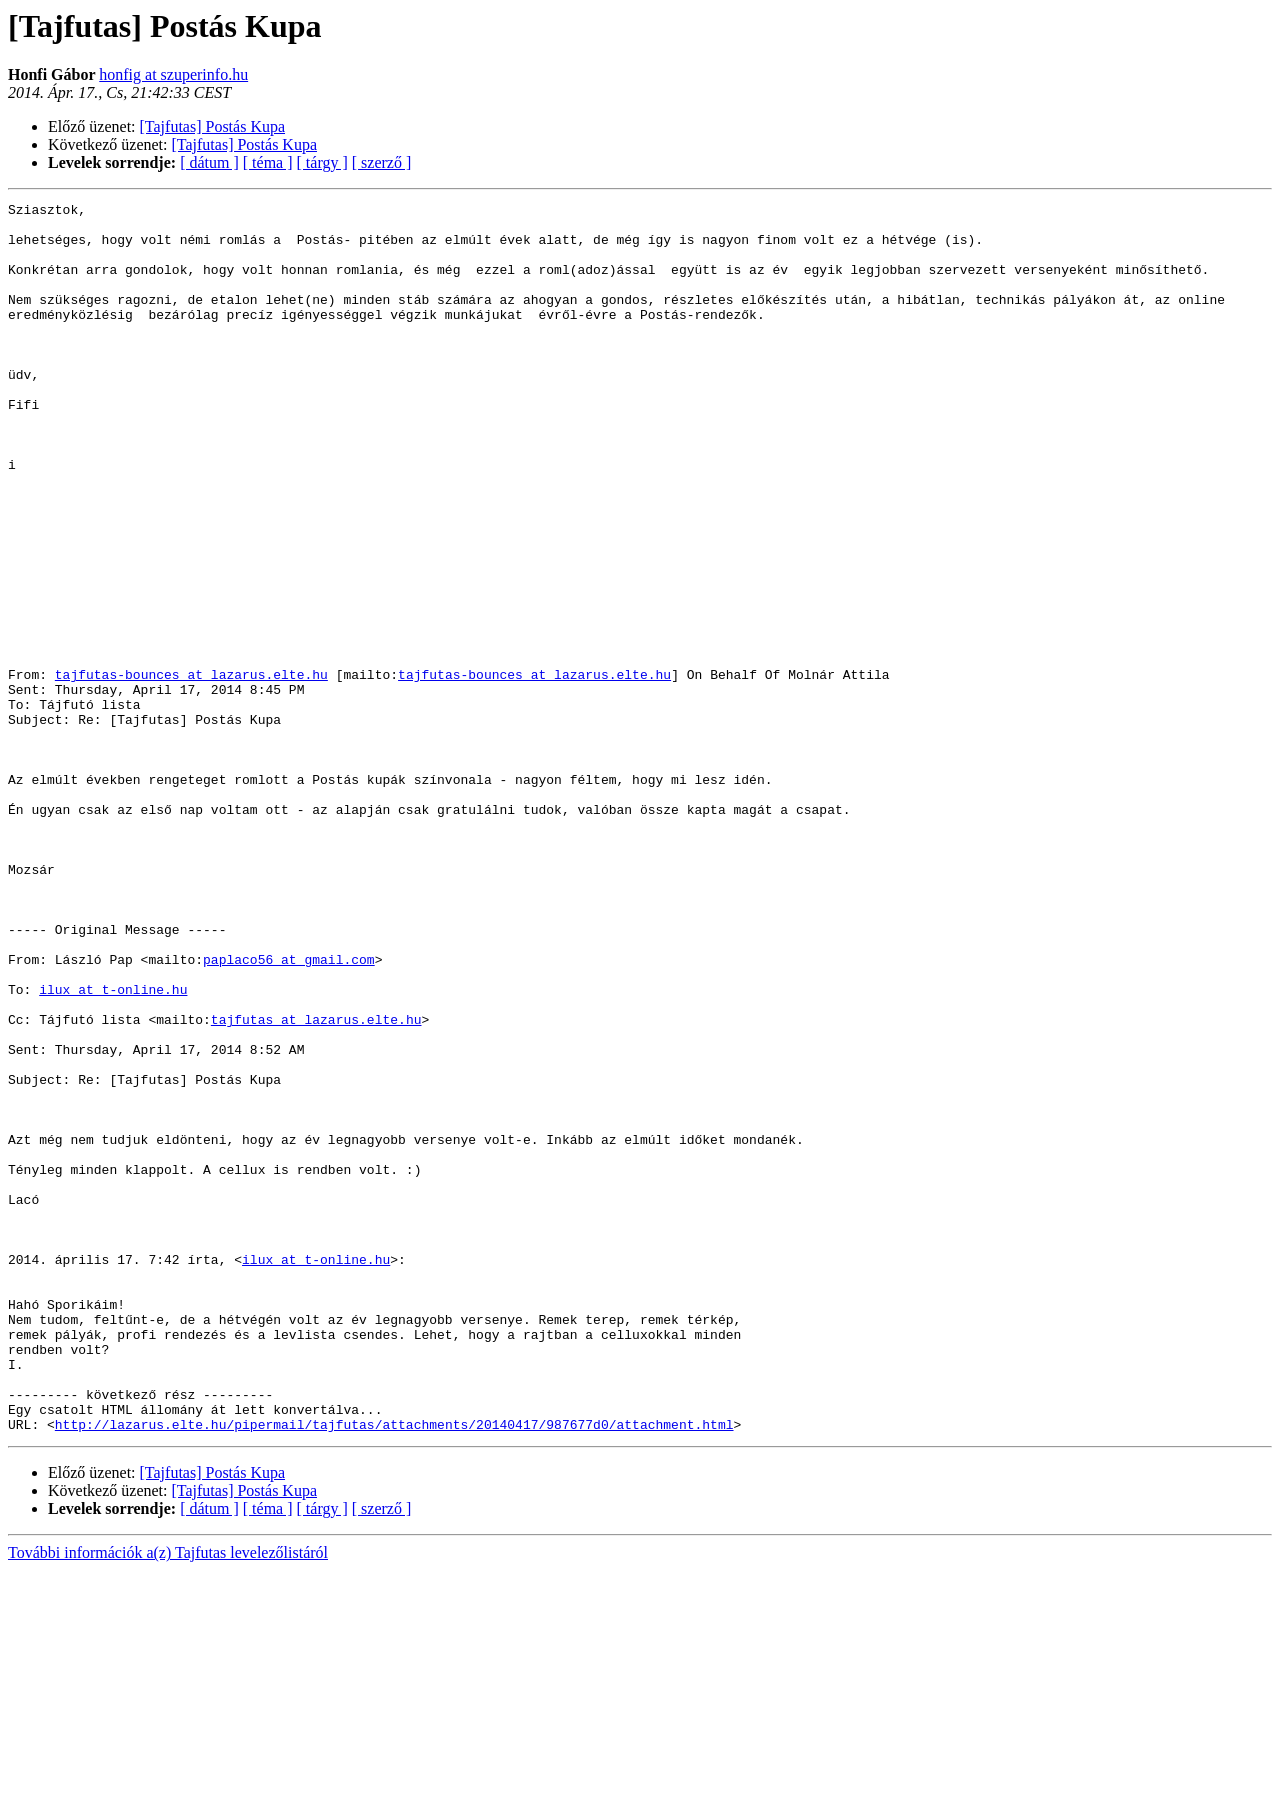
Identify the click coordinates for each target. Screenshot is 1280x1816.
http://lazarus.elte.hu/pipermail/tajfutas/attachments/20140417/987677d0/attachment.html (394, 1670)
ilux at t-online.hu (113, 1148)
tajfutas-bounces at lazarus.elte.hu (191, 770)
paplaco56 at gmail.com (289, 1112)
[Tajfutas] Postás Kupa (213, 126)
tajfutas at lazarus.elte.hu (316, 1184)
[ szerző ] (382, 162)
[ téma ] (268, 162)
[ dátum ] (209, 162)
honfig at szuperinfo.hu (173, 74)
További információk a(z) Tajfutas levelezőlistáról (168, 1798)
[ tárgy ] (322, 162)
